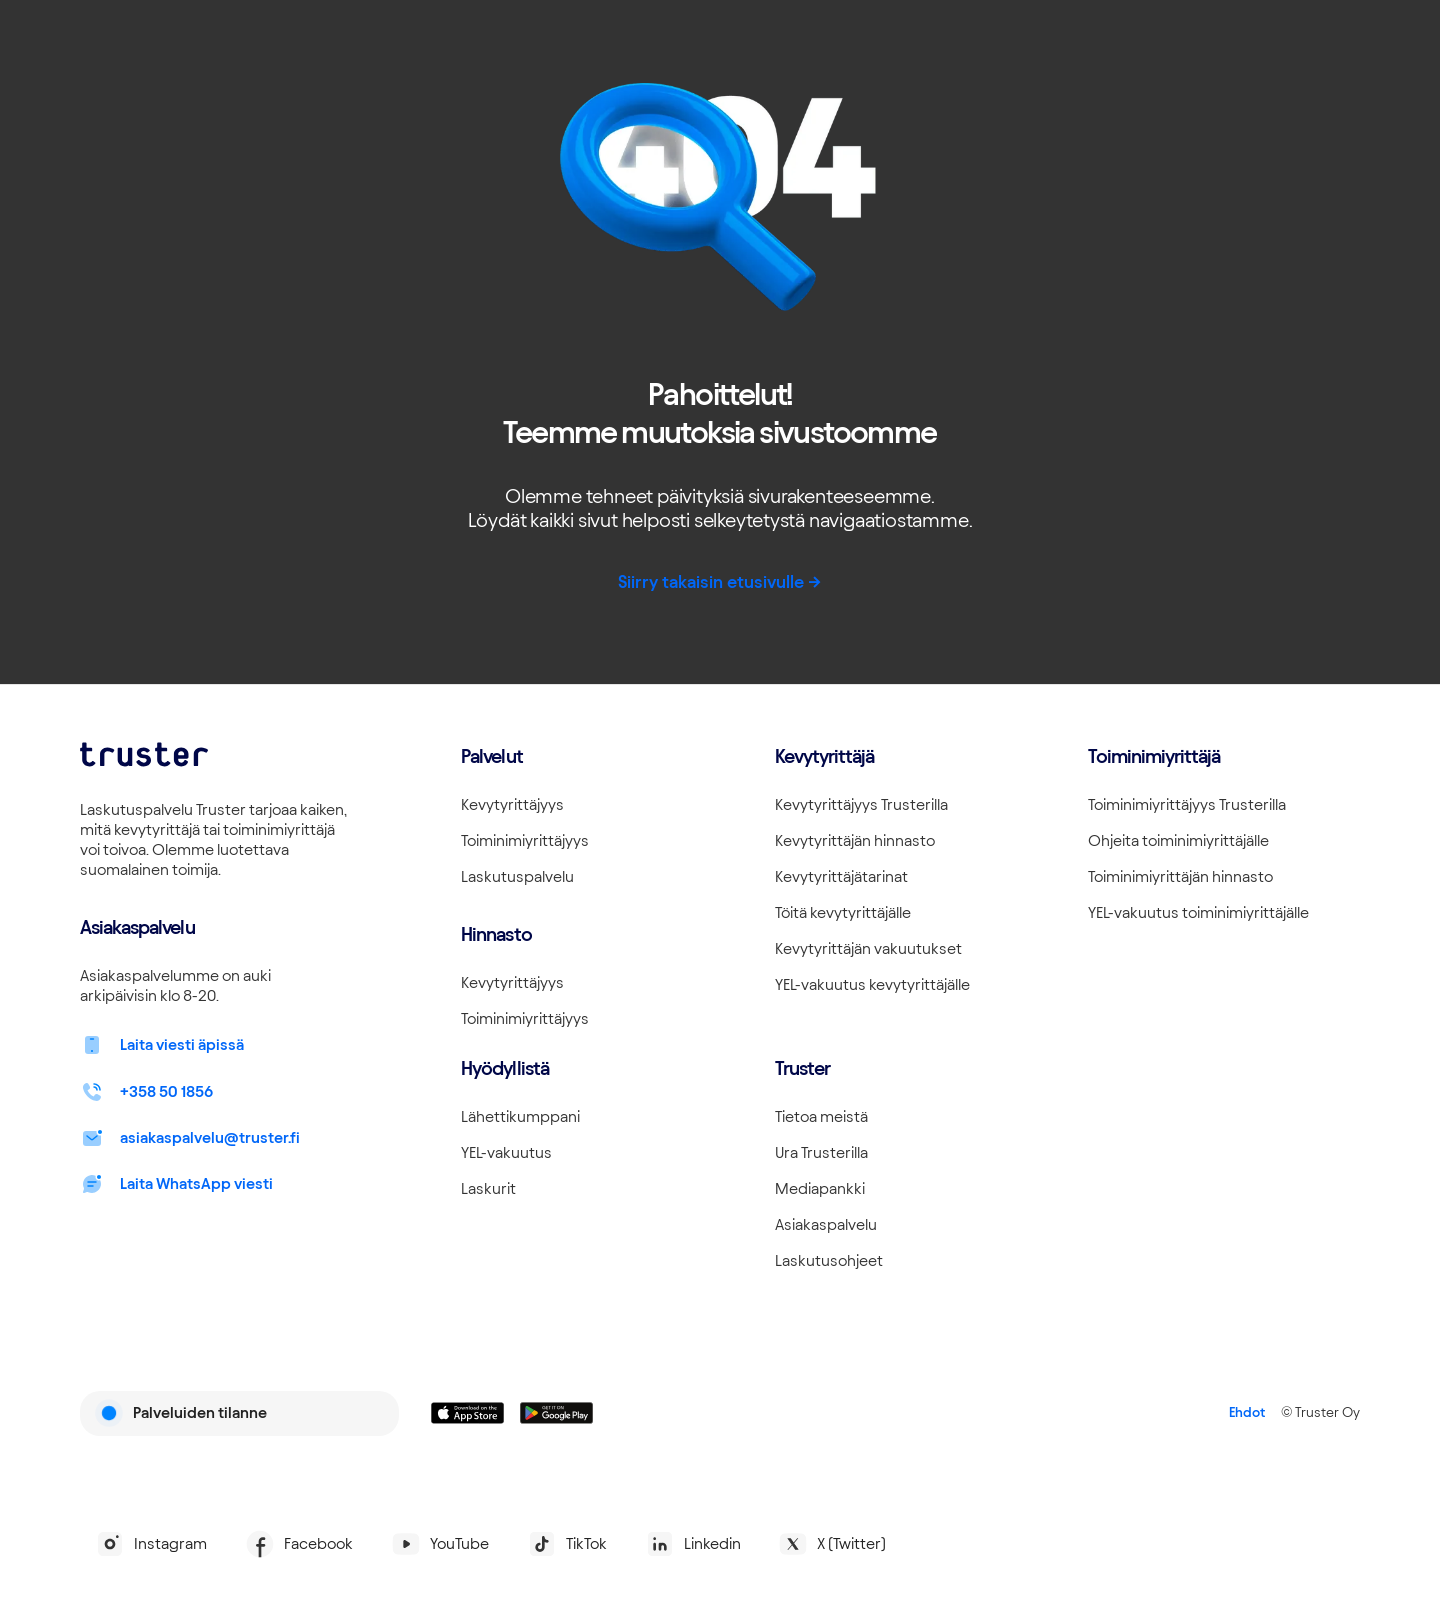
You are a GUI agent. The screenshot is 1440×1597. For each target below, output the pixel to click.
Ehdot (1247, 1412)
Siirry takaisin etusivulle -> (720, 581)
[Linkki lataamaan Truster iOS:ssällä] (467, 1413)
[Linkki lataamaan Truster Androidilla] (556, 1413)
